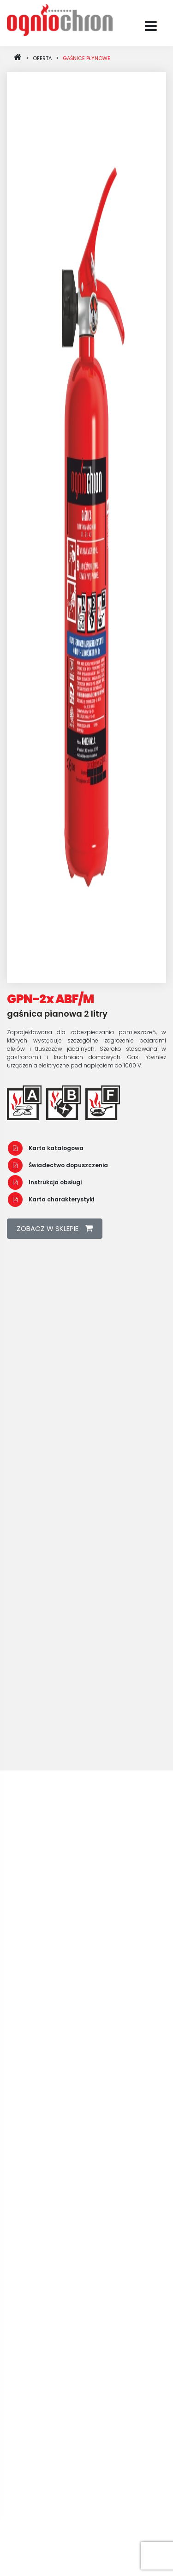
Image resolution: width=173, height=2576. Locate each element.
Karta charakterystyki (51, 1199)
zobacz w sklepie (55, 1228)
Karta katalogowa (46, 1148)
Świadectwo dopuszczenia (58, 1165)
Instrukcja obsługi (45, 1182)
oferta (42, 58)
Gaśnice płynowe (86, 58)
